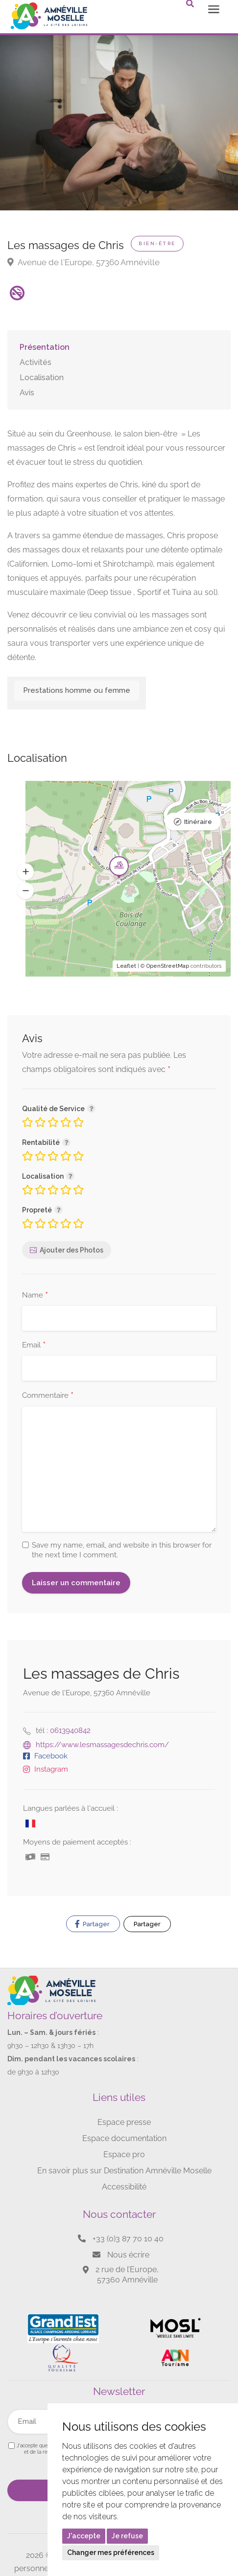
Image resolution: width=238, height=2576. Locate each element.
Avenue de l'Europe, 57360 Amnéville (83, 262)
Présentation (45, 347)
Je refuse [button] (127, 2536)
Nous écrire (128, 2254)
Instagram (51, 1769)
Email (34, 1345)
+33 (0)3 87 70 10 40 (128, 2238)
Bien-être (157, 243)
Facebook (51, 1756)
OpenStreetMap (167, 966)
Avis (27, 392)
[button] (25, 872)
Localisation (42, 377)
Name (35, 1295)
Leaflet (126, 966)
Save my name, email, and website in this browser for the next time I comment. (122, 1550)
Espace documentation (124, 2138)
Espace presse (124, 2122)
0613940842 (70, 1730)
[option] (119, 112)
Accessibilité (124, 2186)
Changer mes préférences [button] (110, 2552)
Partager (92, 1924)
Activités (35, 362)
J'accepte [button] (83, 2536)
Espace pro (124, 2154)
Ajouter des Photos (71, 1250)
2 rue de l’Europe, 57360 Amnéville (127, 2274)
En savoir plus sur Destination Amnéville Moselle (124, 2170)
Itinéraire (198, 821)
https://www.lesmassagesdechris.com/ (102, 1744)
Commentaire (47, 1396)
